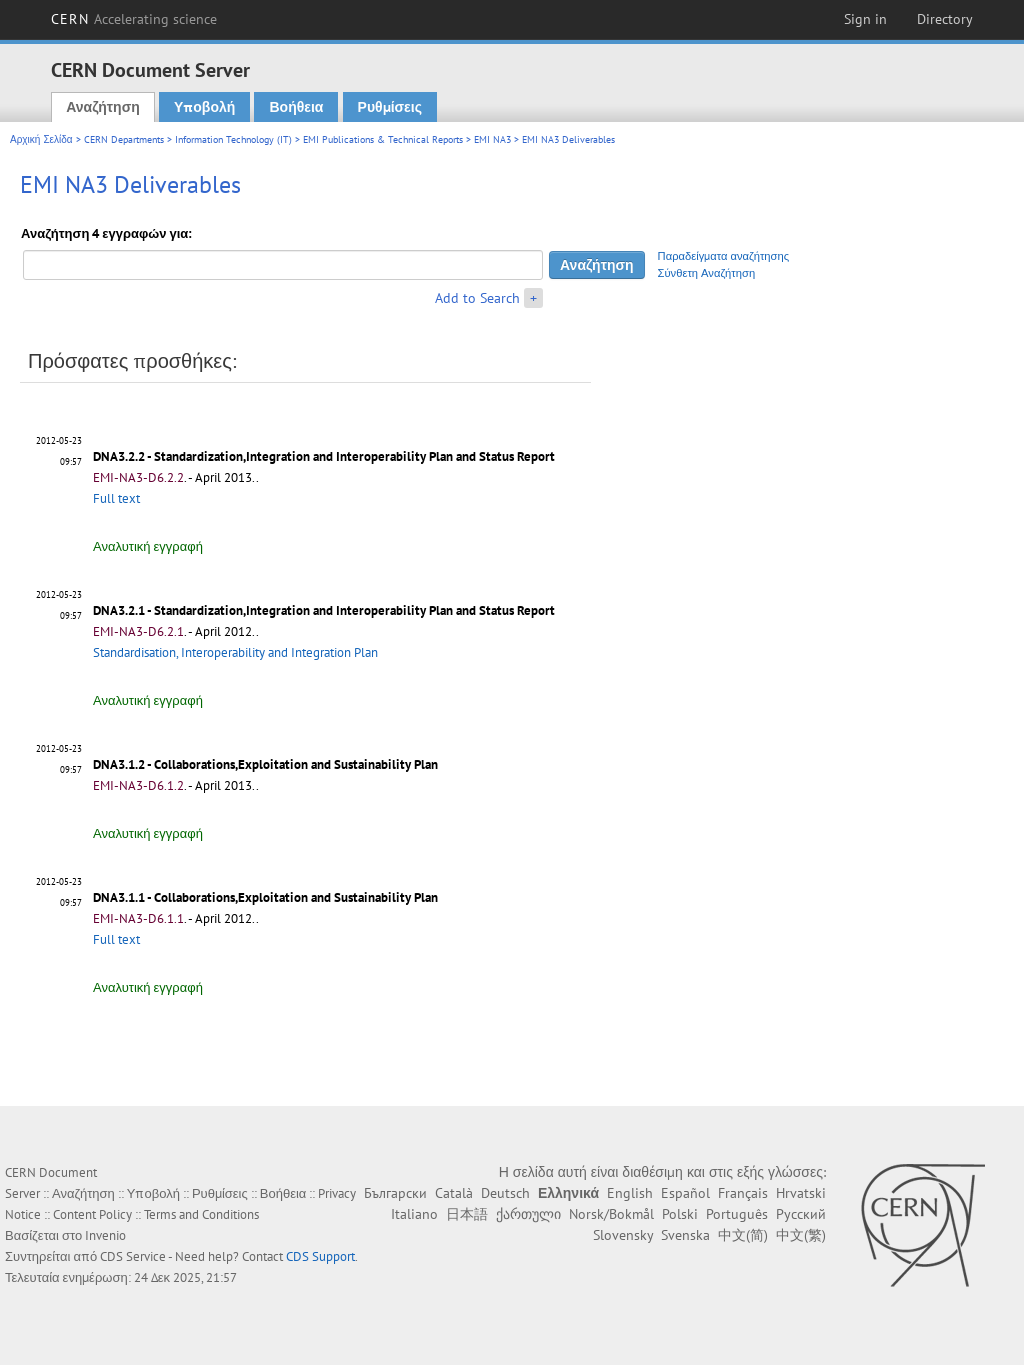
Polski (680, 1214)
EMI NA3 (492, 139)
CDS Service (133, 1256)
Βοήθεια (296, 107)
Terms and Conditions (201, 1214)
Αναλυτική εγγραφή (148, 546)
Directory (945, 19)
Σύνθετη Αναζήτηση (707, 273)
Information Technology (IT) (233, 139)
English (630, 1193)
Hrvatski (801, 1193)
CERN (134, 19)
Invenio (105, 1235)
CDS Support (320, 1256)
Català (454, 1193)
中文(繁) (801, 1235)
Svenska (685, 1235)
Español (685, 1193)
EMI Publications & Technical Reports (383, 139)
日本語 (467, 1214)
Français (743, 1193)
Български (395, 1193)
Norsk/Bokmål (611, 1214)
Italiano (414, 1214)
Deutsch (505, 1193)
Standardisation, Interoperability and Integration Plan (235, 652)
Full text (116, 498)
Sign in (865, 19)
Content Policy (92, 1214)
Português (737, 1214)
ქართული (528, 1214)
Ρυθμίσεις (390, 107)
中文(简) (743, 1235)
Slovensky (623, 1235)
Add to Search (477, 298)
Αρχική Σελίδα (41, 139)
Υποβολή (204, 107)
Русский (801, 1214)
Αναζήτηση (103, 107)
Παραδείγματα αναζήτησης (724, 256)
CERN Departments (124, 139)
